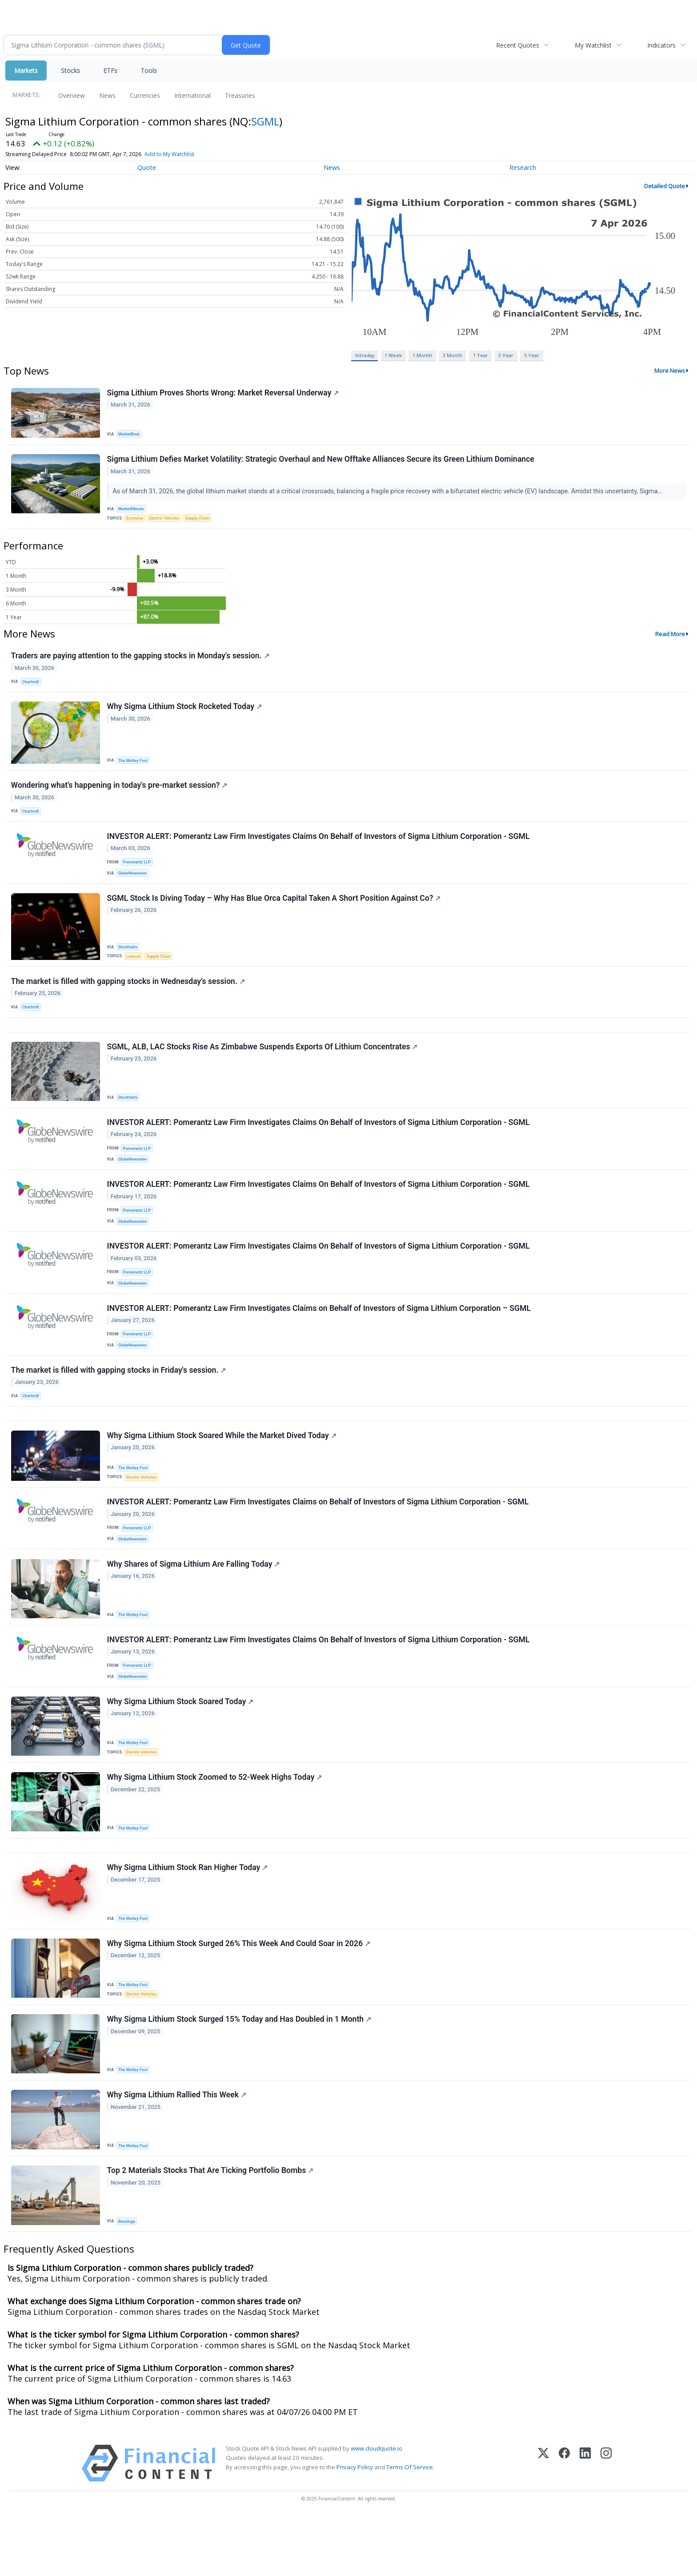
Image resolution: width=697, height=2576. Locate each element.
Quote (146, 167)
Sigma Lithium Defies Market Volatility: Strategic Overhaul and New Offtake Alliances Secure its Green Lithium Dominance (321, 461)
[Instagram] (606, 2523)
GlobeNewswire (134, 885)
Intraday (364, 355)
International (192, 95)
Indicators (661, 45)
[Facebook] (564, 2523)
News (107, 95)
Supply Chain (201, 521)
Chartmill (31, 687)
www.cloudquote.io (376, 2508)
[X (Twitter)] (543, 2523)
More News (669, 371)
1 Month (422, 355)
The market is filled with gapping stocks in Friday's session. (119, 1402)
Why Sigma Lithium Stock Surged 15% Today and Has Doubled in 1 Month (240, 2074)
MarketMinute (132, 511)
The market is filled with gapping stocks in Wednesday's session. (128, 997)
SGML (265, 121)
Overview (71, 95)
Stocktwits (129, 960)
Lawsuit (134, 970)
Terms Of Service (409, 2527)
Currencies (145, 95)
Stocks (70, 70)
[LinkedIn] (585, 2523)
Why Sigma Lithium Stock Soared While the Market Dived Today (222, 1472)
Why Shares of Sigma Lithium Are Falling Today (194, 1604)
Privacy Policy (354, 2527)
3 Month (452, 355)
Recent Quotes (517, 45)
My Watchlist (593, 45)
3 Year (505, 355)
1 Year (480, 355)
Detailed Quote (664, 186)
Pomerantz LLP (138, 873)
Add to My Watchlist (169, 154)
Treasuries (240, 95)
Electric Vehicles (167, 521)
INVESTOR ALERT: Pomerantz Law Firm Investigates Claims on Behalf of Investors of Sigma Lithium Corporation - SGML (318, 1540)
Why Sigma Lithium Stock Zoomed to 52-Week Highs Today (215, 1824)
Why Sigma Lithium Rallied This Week (177, 2151)
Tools (148, 70)
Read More (670, 638)
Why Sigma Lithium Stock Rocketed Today (185, 714)
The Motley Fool (134, 767)
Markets (26, 70)
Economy (136, 521)
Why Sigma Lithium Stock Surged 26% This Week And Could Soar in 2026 (239, 1996)
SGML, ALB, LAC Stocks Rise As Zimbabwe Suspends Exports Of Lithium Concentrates (263, 1066)
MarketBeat (130, 434)
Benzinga (128, 2280)
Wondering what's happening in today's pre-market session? (120, 794)
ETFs (110, 70)
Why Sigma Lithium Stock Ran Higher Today (188, 1919)
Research (522, 167)
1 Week (393, 355)
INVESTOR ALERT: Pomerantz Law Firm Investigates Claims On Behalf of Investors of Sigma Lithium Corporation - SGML (319, 847)
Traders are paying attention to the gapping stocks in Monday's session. (141, 661)
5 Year (531, 355)
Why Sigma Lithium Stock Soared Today (181, 1747)
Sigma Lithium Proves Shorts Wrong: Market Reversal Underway (224, 393)
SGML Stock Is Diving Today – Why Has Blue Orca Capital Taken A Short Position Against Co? (274, 912)
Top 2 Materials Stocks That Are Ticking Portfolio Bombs (211, 2229)
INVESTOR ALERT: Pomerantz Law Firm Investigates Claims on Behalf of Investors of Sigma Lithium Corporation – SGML (319, 1338)
